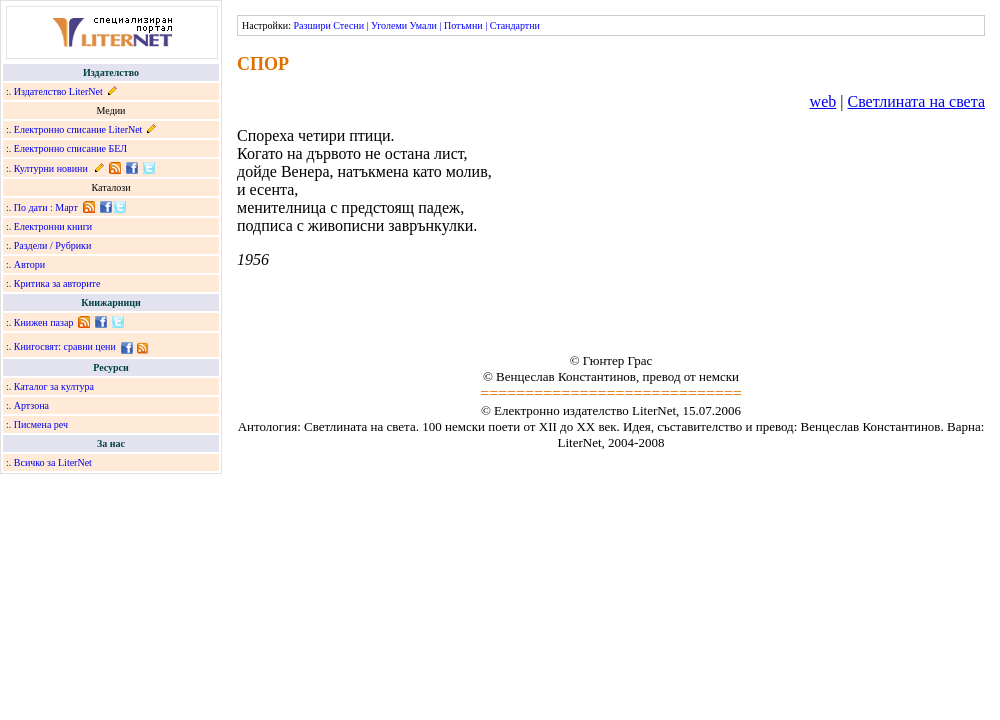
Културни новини (51, 168)
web (823, 101)
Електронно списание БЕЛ (70, 148)
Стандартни (515, 25)
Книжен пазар (44, 322)
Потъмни (463, 25)
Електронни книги (53, 226)
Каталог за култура (54, 386)
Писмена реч (41, 424)
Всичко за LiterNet (53, 462)
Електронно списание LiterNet (78, 129)
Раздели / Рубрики (53, 245)
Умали (423, 25)
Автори (29, 264)
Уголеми (389, 25)
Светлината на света (916, 101)
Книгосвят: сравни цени (65, 346)
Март (66, 207)
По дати (31, 207)
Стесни (348, 25)
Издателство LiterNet (58, 91)
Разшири (311, 25)
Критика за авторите (57, 283)
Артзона (31, 405)
